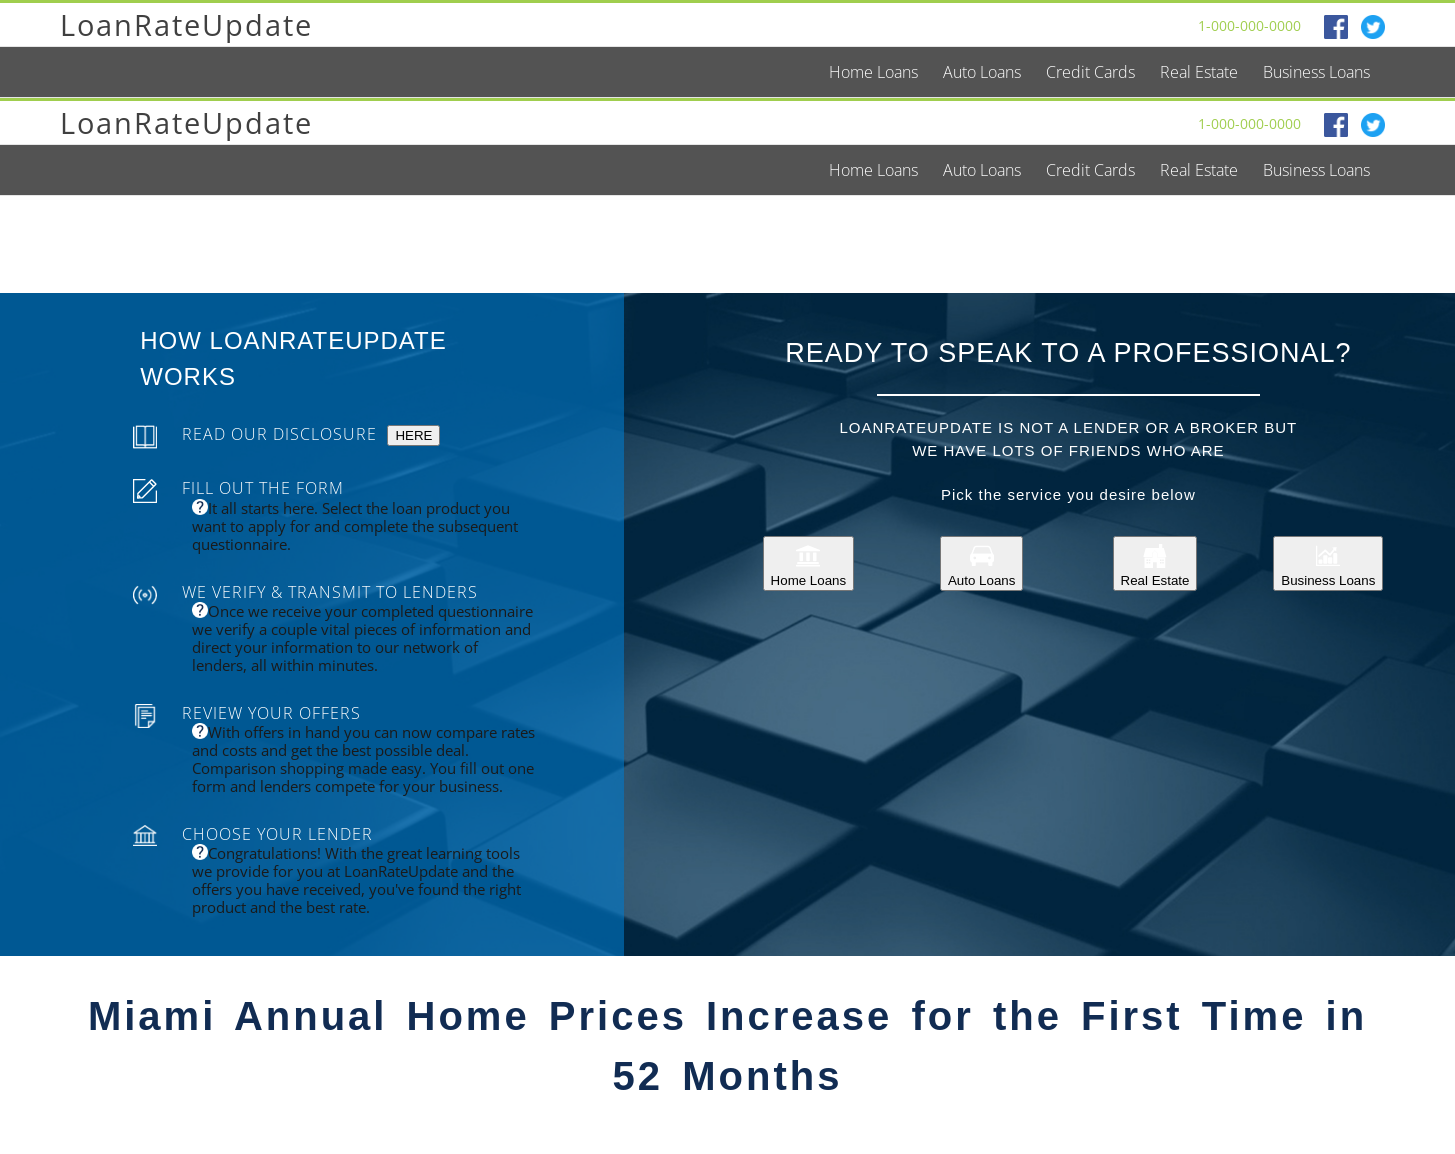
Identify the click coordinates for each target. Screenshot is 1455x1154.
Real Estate (1155, 563)
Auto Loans (981, 563)
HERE (413, 435)
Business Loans (1328, 563)
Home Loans (809, 563)
